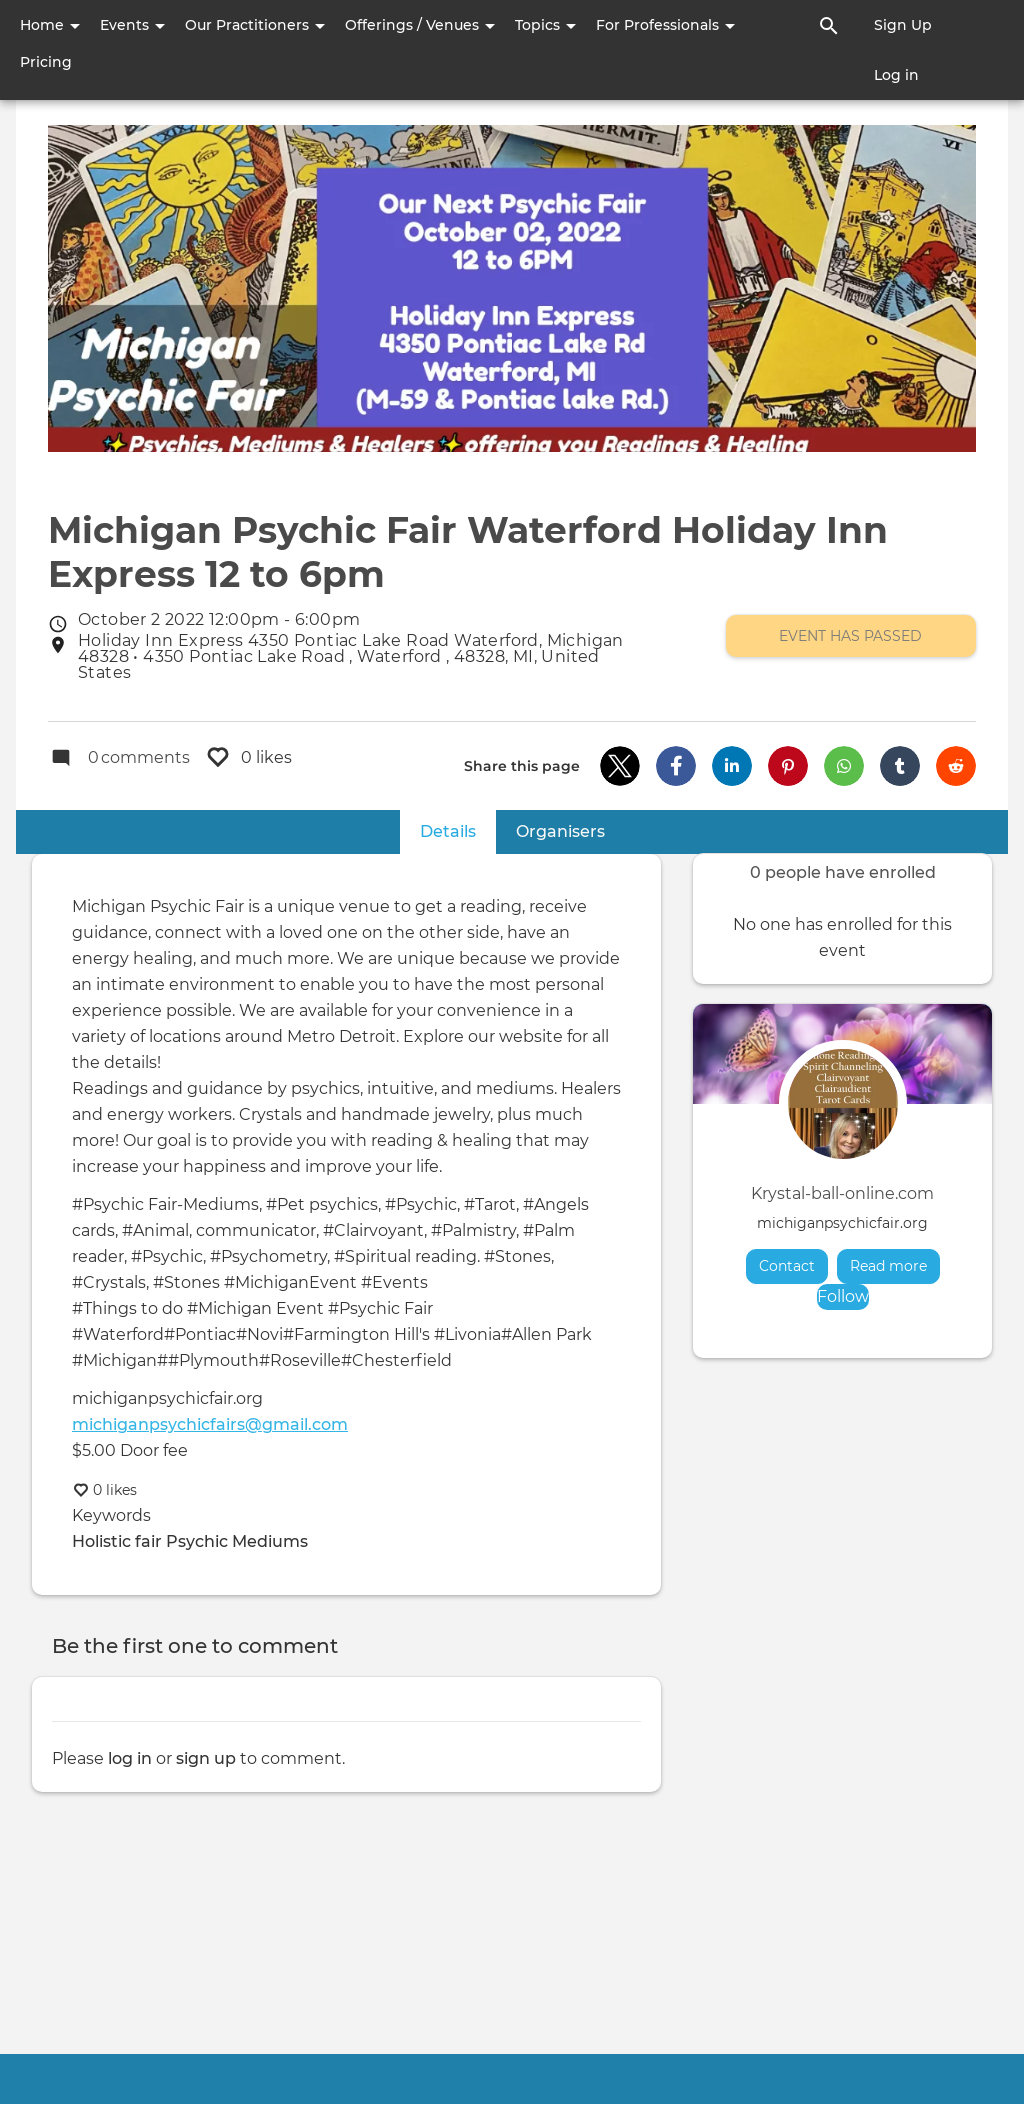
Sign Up (903, 25)
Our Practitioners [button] (255, 25)
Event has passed (850, 636)
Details (458, 830)
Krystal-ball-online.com (842, 1193)
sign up (206, 1758)
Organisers (560, 831)
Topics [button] (545, 25)
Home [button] (50, 25)
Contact (787, 1266)
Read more (895, 1265)
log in (130, 1758)
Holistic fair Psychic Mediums (190, 1541)
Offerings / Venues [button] (420, 25)
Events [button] (132, 25)
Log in (896, 75)
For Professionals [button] (665, 25)
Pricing (46, 62)
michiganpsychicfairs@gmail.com (210, 1424)
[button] (620, 766)
